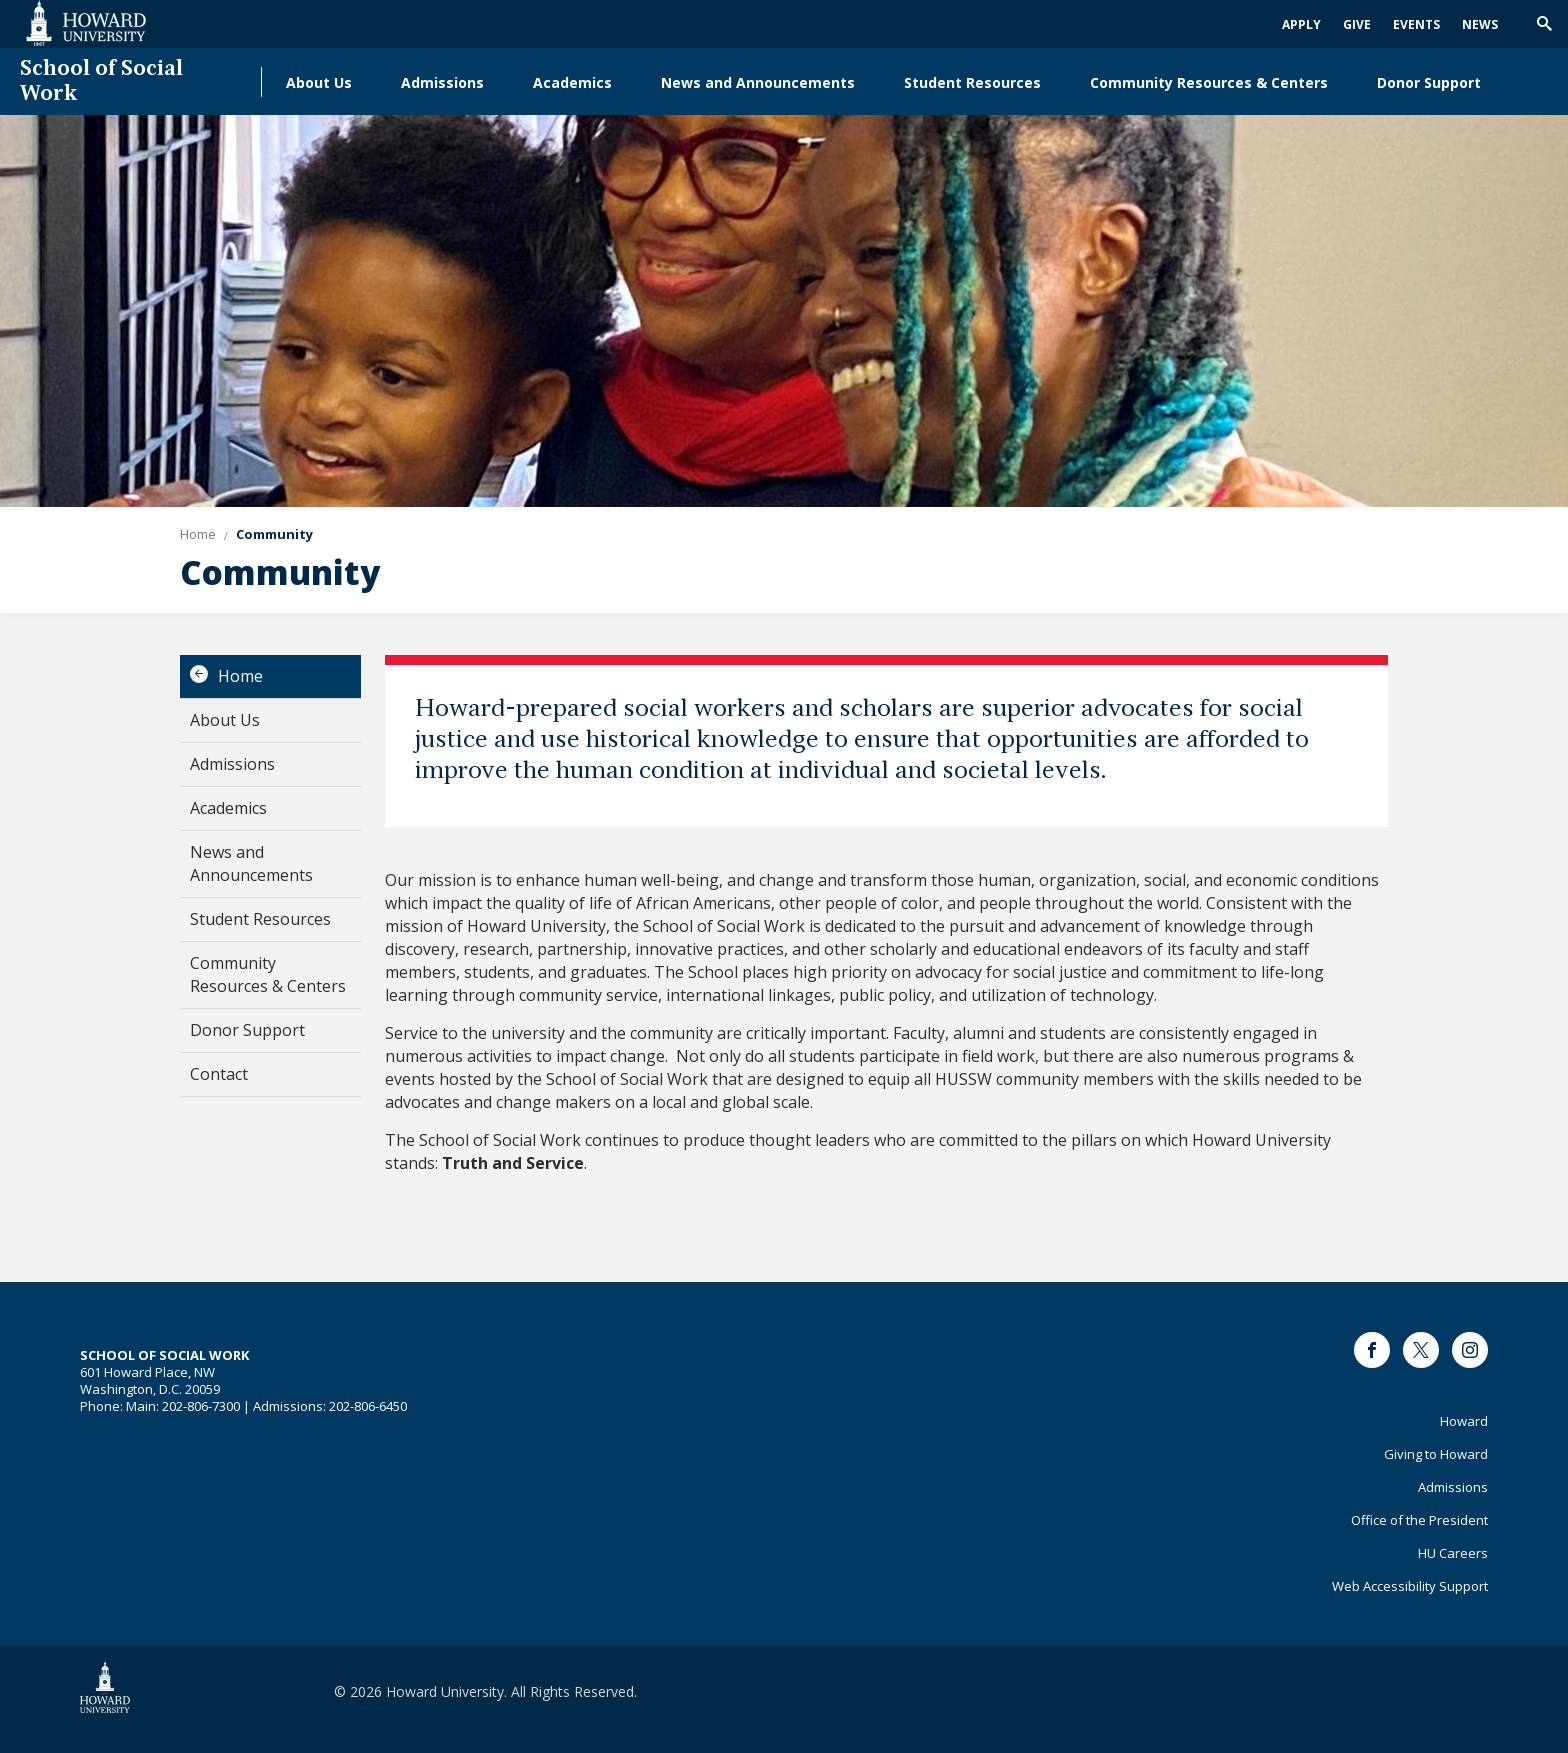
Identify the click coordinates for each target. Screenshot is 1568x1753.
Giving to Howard (1436, 1454)
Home (240, 676)
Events (1416, 24)
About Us (319, 82)
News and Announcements (758, 82)
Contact (219, 1074)
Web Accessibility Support (1410, 1586)
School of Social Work (101, 82)
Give (1357, 24)
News (1480, 24)
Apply (1301, 24)
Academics (572, 82)
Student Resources (972, 82)
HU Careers (1453, 1553)
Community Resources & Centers (1209, 82)
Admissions (442, 82)
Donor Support (1429, 82)
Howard (1464, 1421)
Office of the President (1419, 1520)
